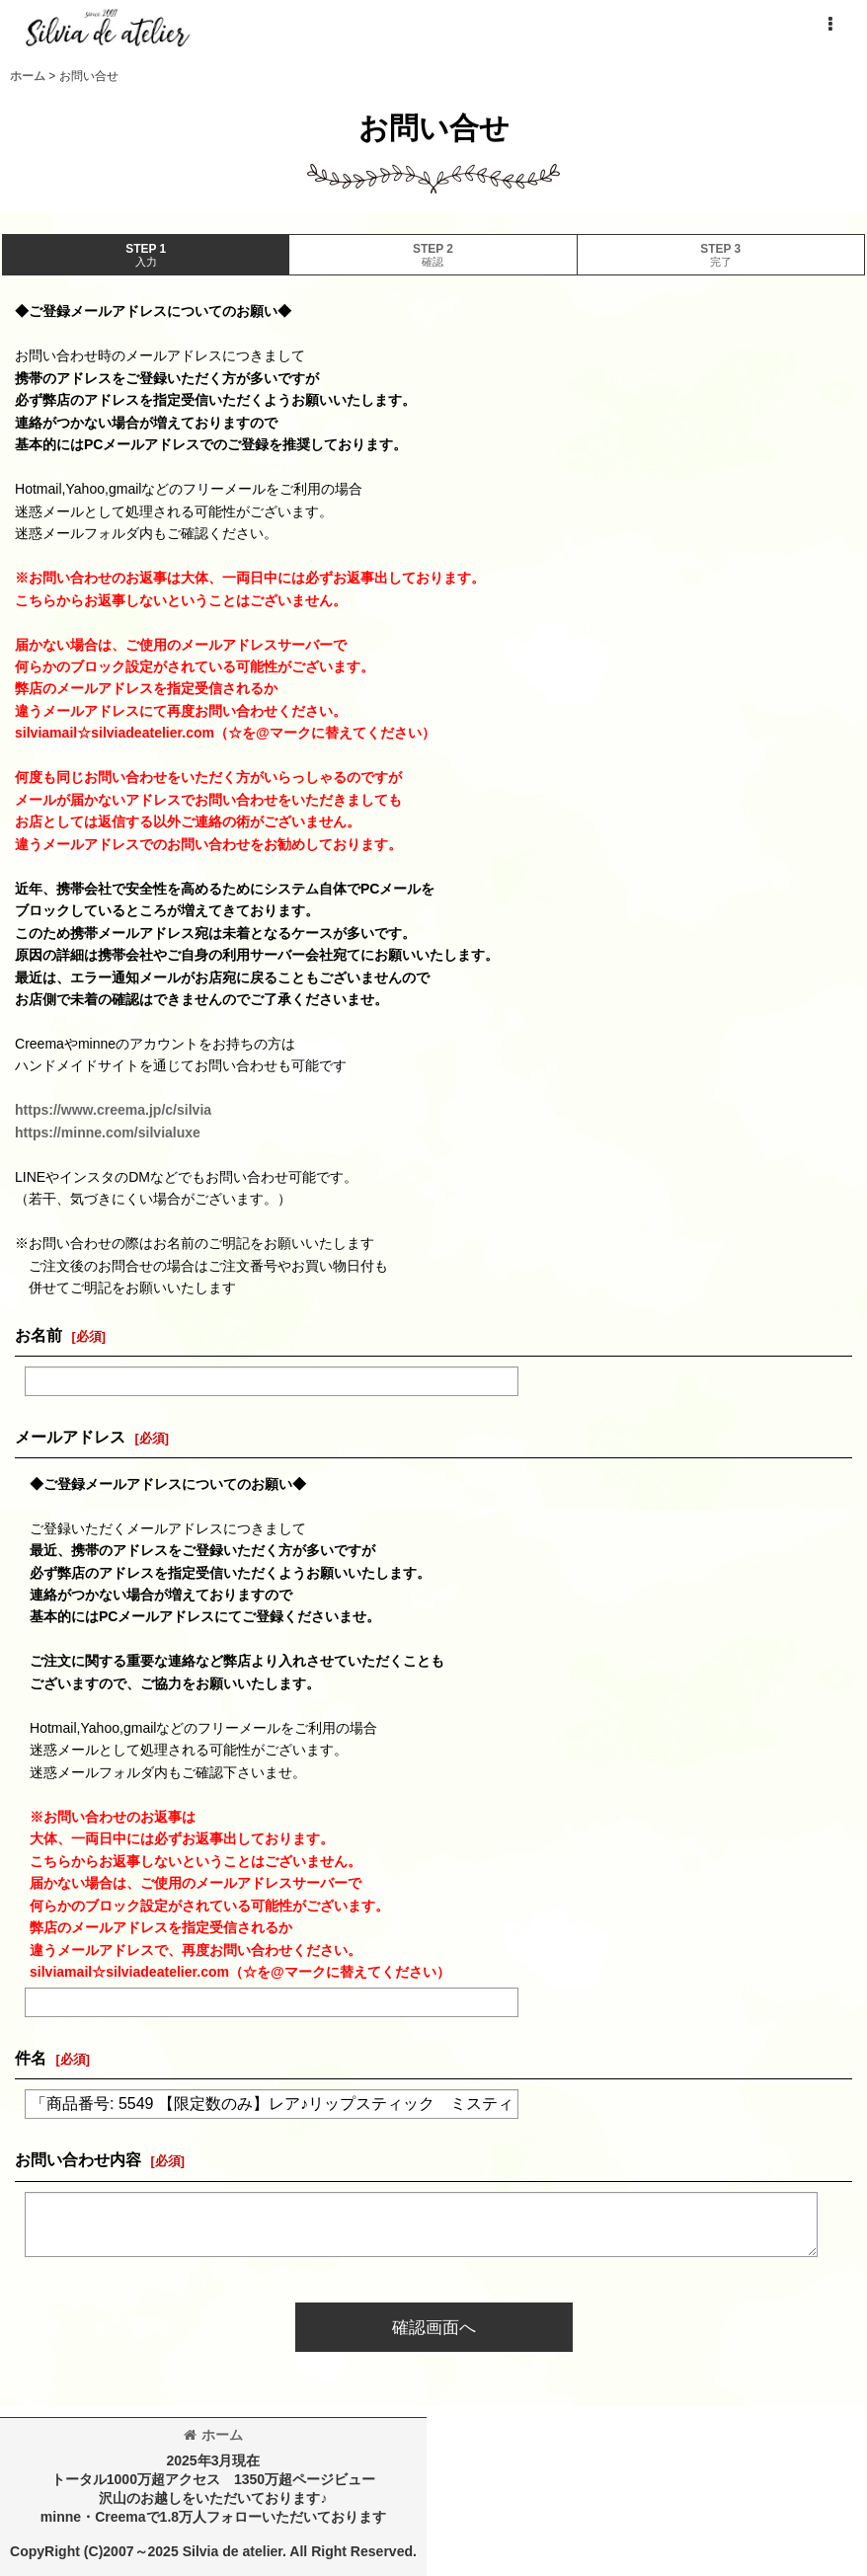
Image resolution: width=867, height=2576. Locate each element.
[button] (829, 24)
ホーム (213, 2435)
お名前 (38, 1335)
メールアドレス (70, 1436)
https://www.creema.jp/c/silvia (113, 1110)
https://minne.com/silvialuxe (107, 1132)
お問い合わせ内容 (78, 2159)
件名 (30, 2058)
